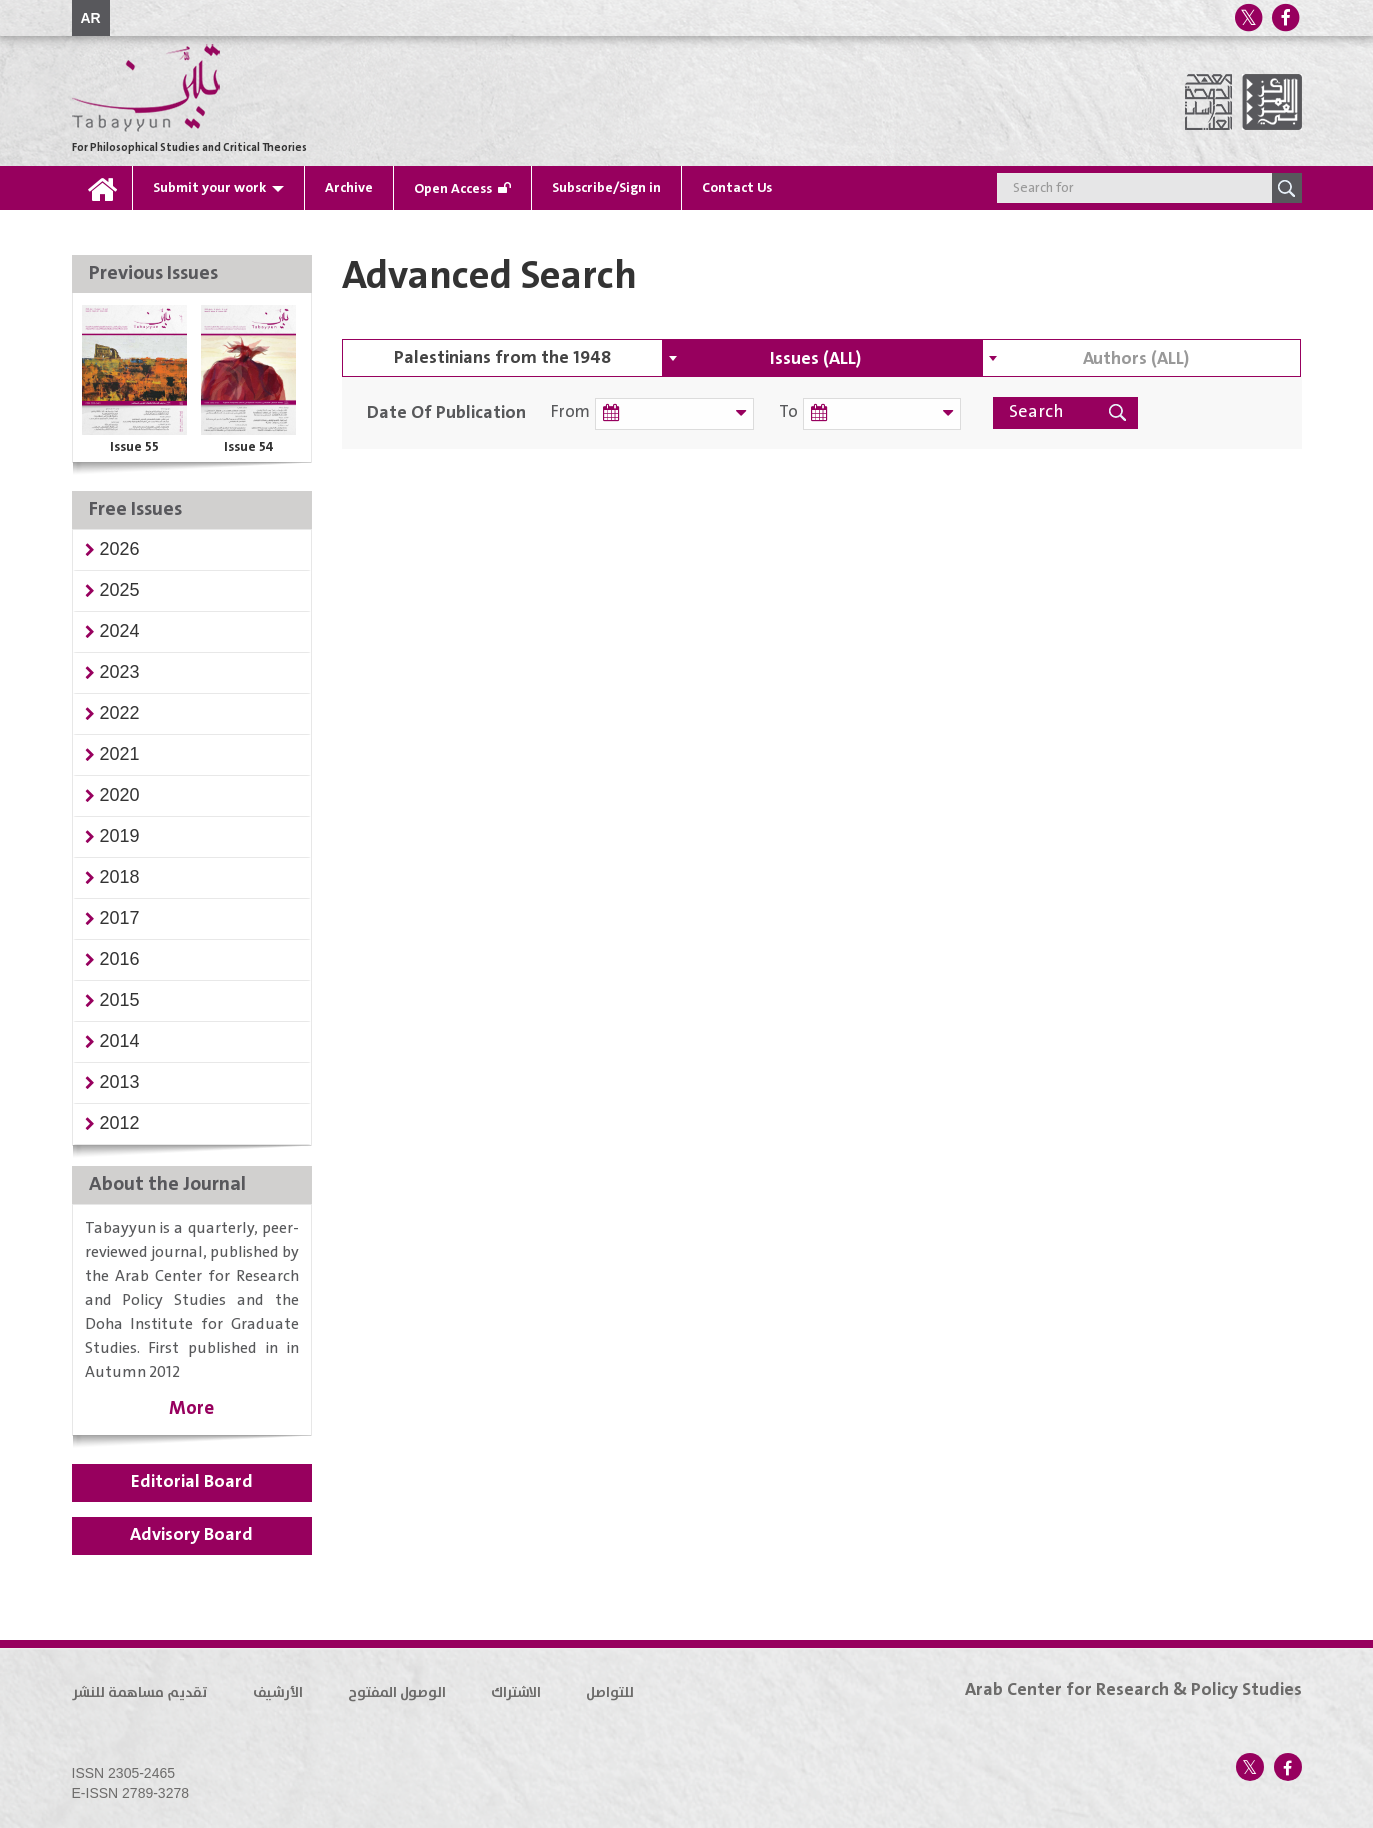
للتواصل (610, 1693)
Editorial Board (192, 1482)
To (774, 412)
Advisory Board (191, 1535)
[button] (120, 549)
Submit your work (209, 188)
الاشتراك (516, 1693)
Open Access (453, 189)
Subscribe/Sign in (606, 188)
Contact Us (737, 188)
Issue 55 (134, 447)
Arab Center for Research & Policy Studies (1133, 1690)
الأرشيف (278, 1693)
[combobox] (822, 358)
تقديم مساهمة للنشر (140, 1693)
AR (91, 18)
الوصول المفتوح (397, 1693)
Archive (349, 188)
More (191, 1408)
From (570, 412)
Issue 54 (249, 447)
